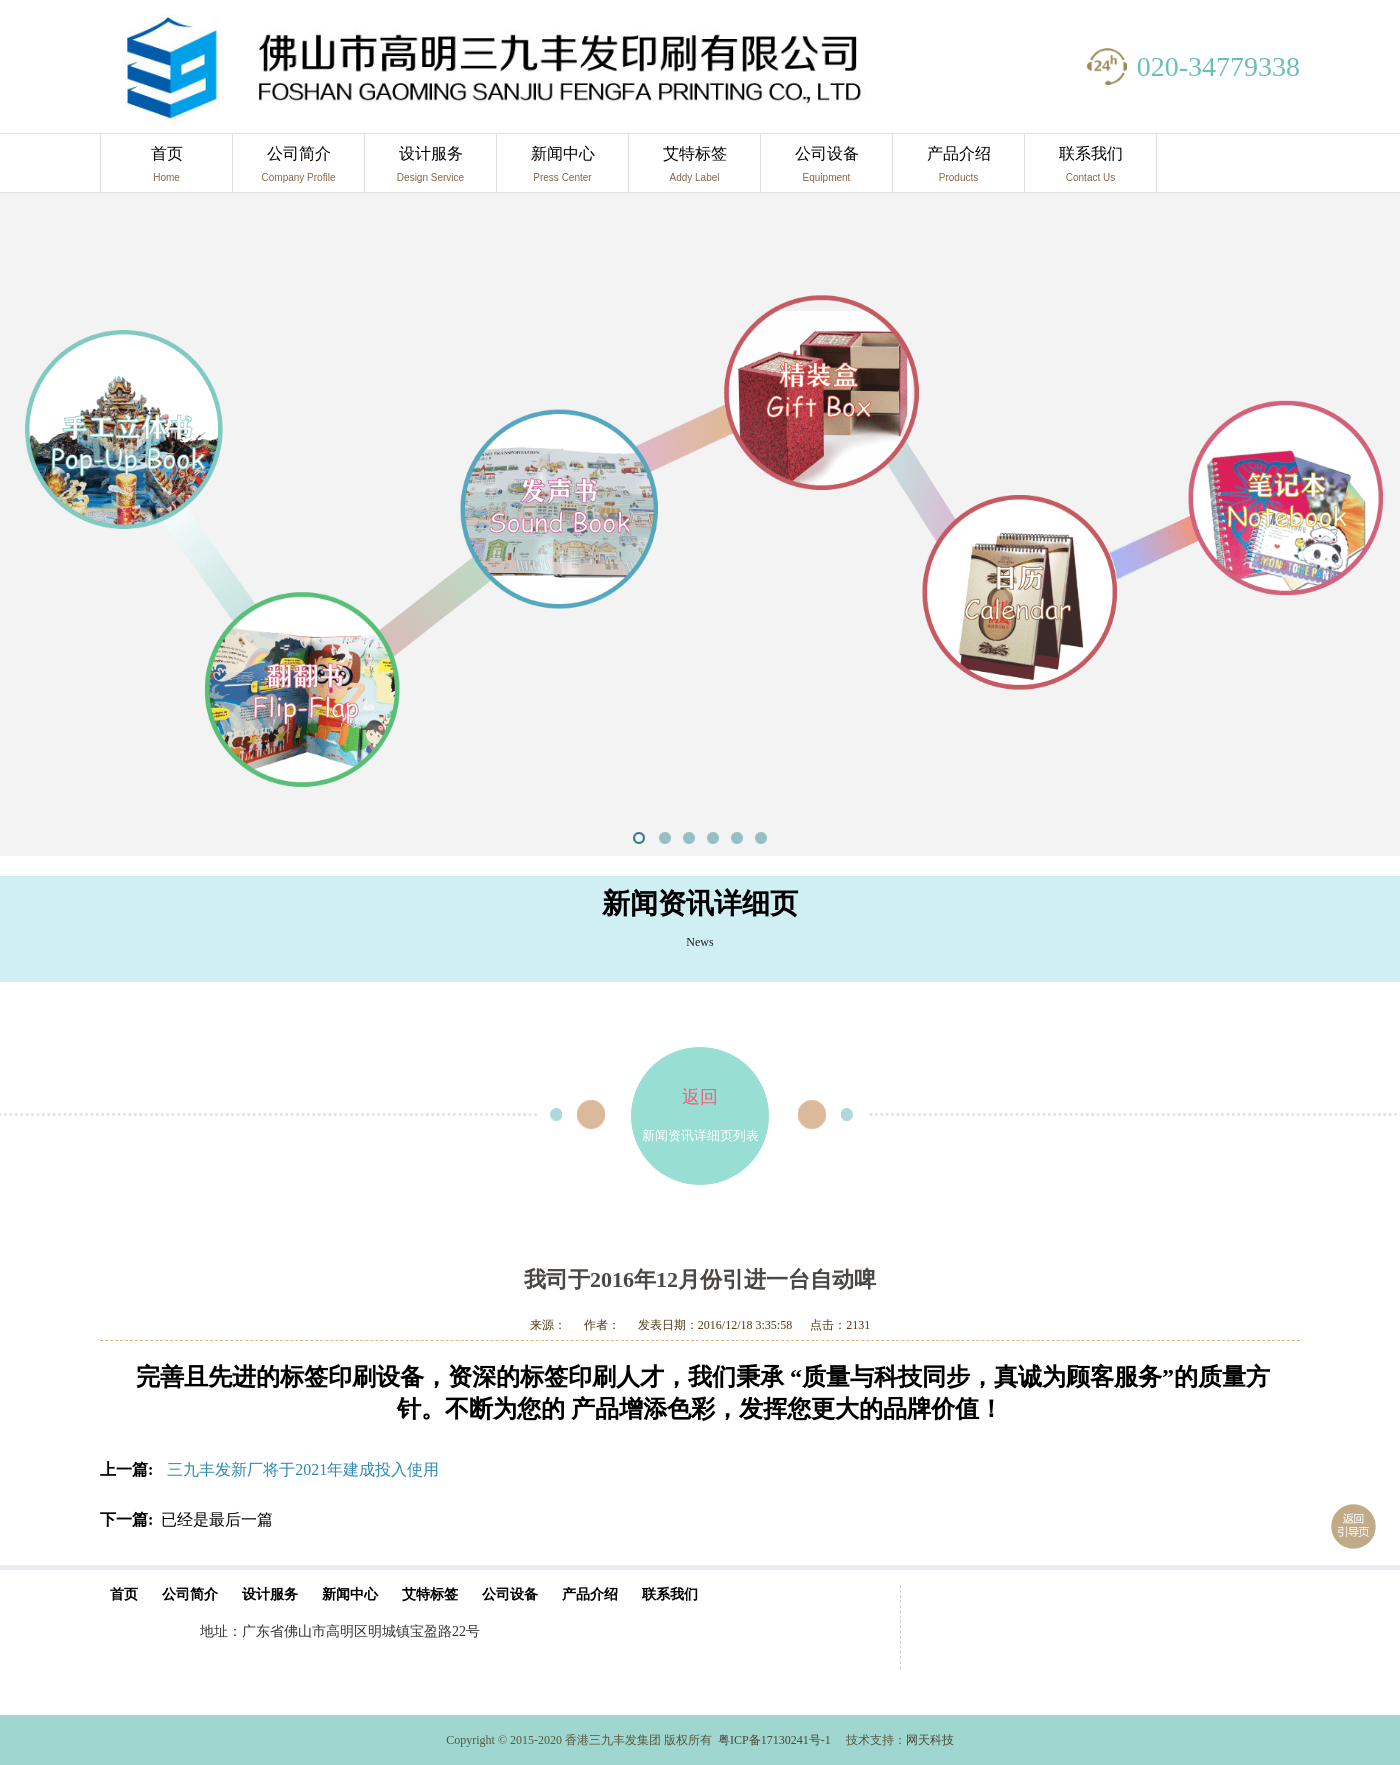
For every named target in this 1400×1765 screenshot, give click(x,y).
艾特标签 (694, 168)
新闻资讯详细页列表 (700, 1095)
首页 (166, 168)
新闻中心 (562, 168)
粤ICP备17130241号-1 (774, 1740)
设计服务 (430, 168)
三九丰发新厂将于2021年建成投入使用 (303, 1469)
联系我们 (1090, 168)
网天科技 (930, 1740)
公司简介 (298, 168)
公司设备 (826, 168)
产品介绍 (958, 168)
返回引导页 (1353, 1526)
